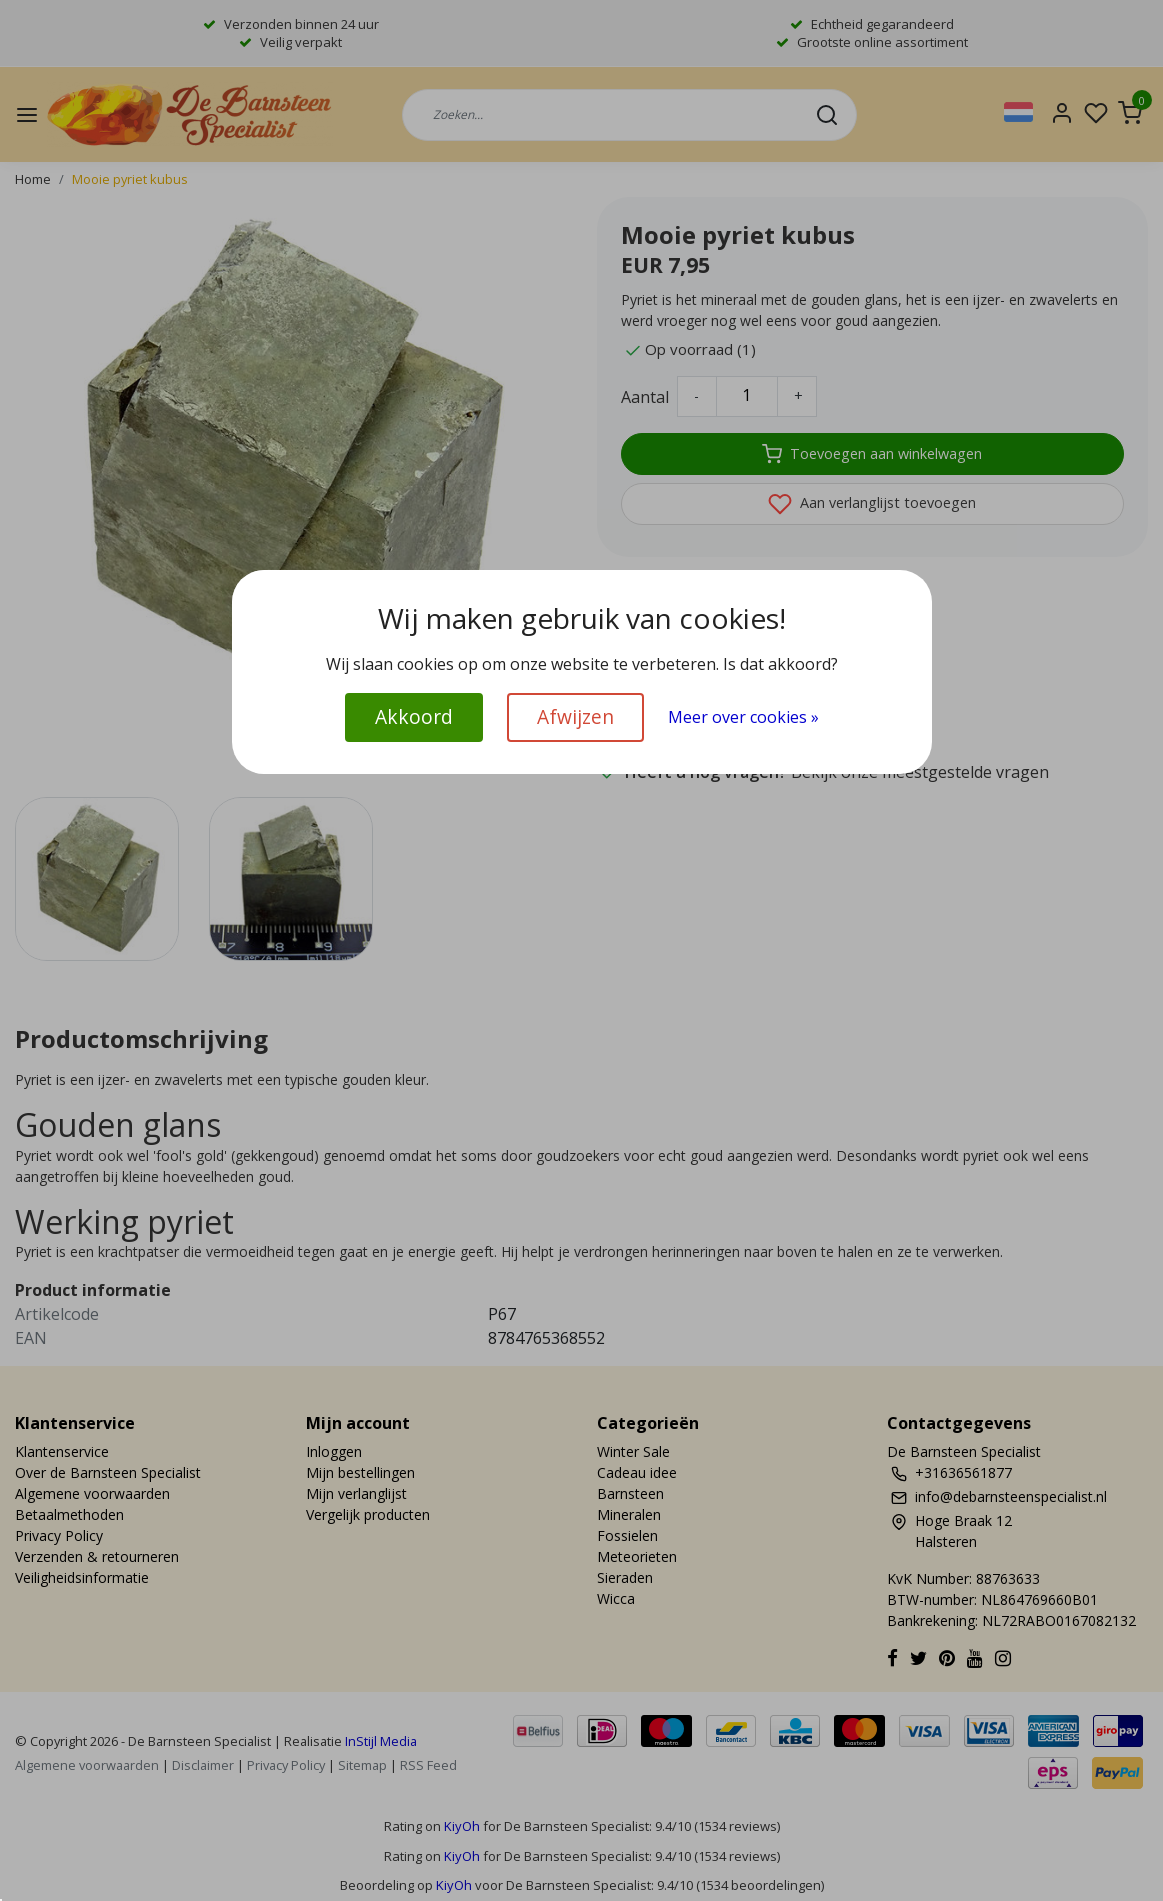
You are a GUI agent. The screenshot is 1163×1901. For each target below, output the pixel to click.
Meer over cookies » (743, 717)
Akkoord (414, 716)
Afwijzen (575, 716)
